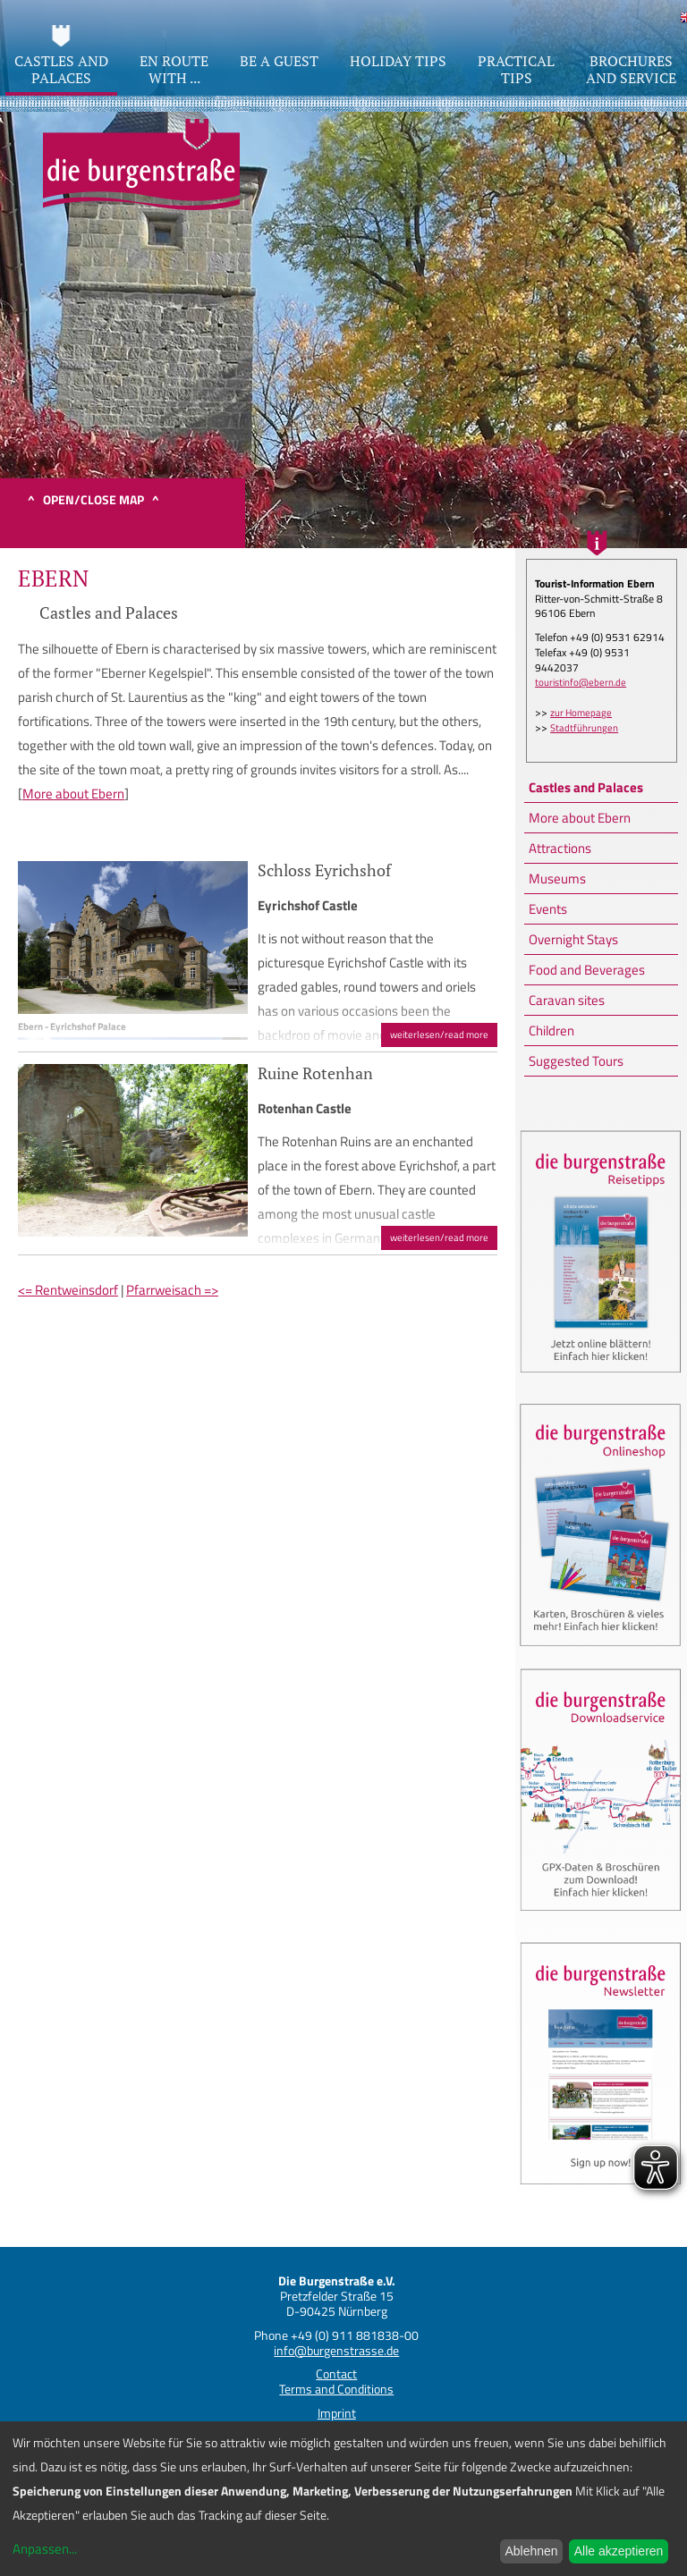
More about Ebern (580, 817)
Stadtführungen (584, 728)
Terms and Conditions (336, 2388)
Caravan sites (567, 1000)
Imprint (337, 2412)
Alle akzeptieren (619, 2551)
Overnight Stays (573, 939)
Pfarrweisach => (172, 1290)
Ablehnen (531, 2551)
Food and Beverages (587, 969)
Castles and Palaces (586, 787)
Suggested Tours (576, 1061)
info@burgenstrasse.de (336, 2350)
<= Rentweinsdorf (68, 1290)
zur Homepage (581, 712)
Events (548, 909)
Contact (336, 2373)
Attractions (560, 848)
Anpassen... (45, 2548)
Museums (557, 878)
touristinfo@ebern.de (580, 682)
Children (551, 1030)
